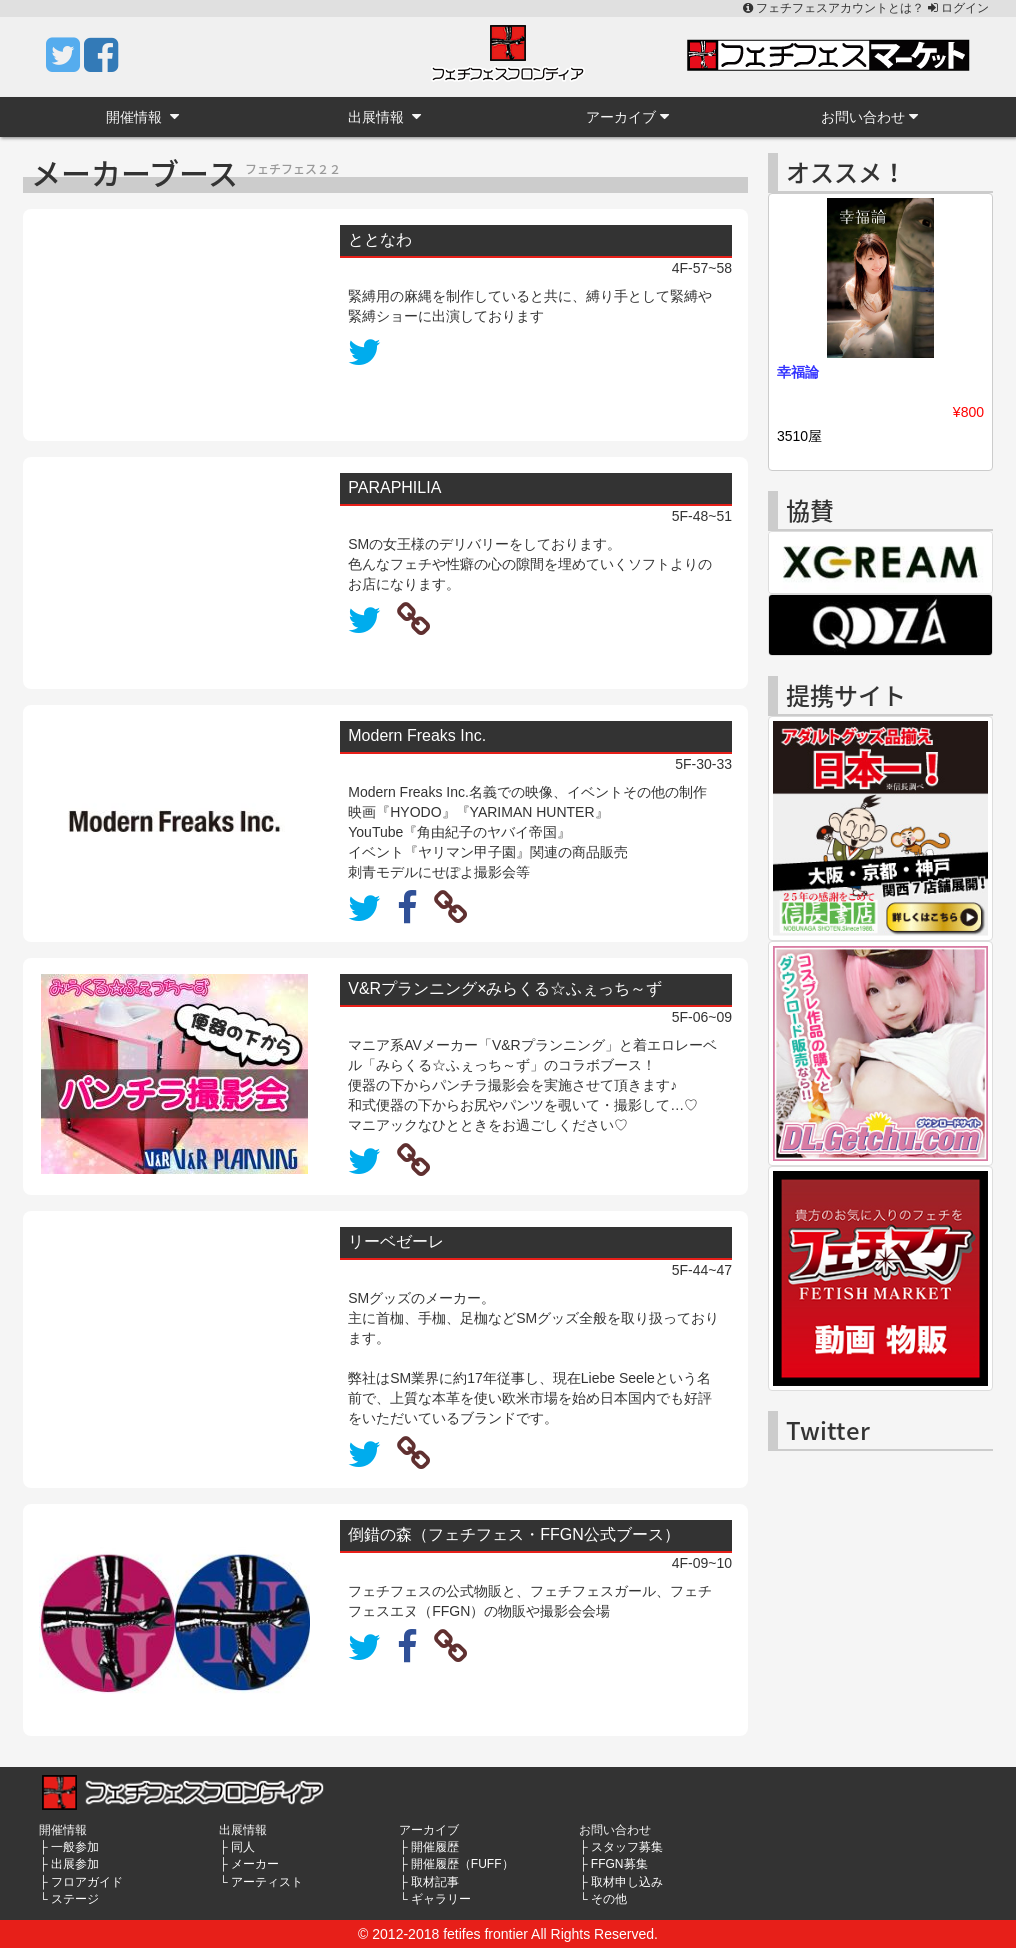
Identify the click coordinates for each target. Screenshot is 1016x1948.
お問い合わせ (869, 116)
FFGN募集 (619, 1864)
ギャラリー (441, 1899)
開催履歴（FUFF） (462, 1864)
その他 (609, 1899)
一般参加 (75, 1847)
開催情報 (142, 116)
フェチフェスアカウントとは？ (835, 8)
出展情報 (384, 116)
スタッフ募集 (627, 1847)
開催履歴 (435, 1847)
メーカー (255, 1864)
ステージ (75, 1899)
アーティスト (267, 1882)
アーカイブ (627, 116)
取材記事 (435, 1882)
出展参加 (75, 1864)
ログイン (958, 8)
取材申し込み (627, 1882)
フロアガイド (87, 1882)
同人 (243, 1847)
